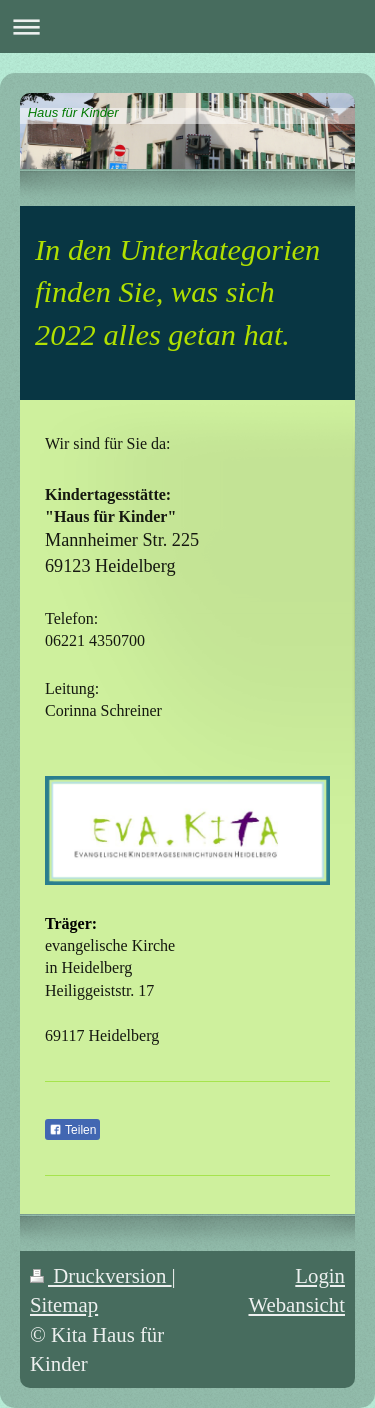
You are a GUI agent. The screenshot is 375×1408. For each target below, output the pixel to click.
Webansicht (296, 1304)
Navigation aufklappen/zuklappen (187, 26)
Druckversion (101, 1275)
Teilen (72, 1130)
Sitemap (64, 1304)
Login (320, 1275)
